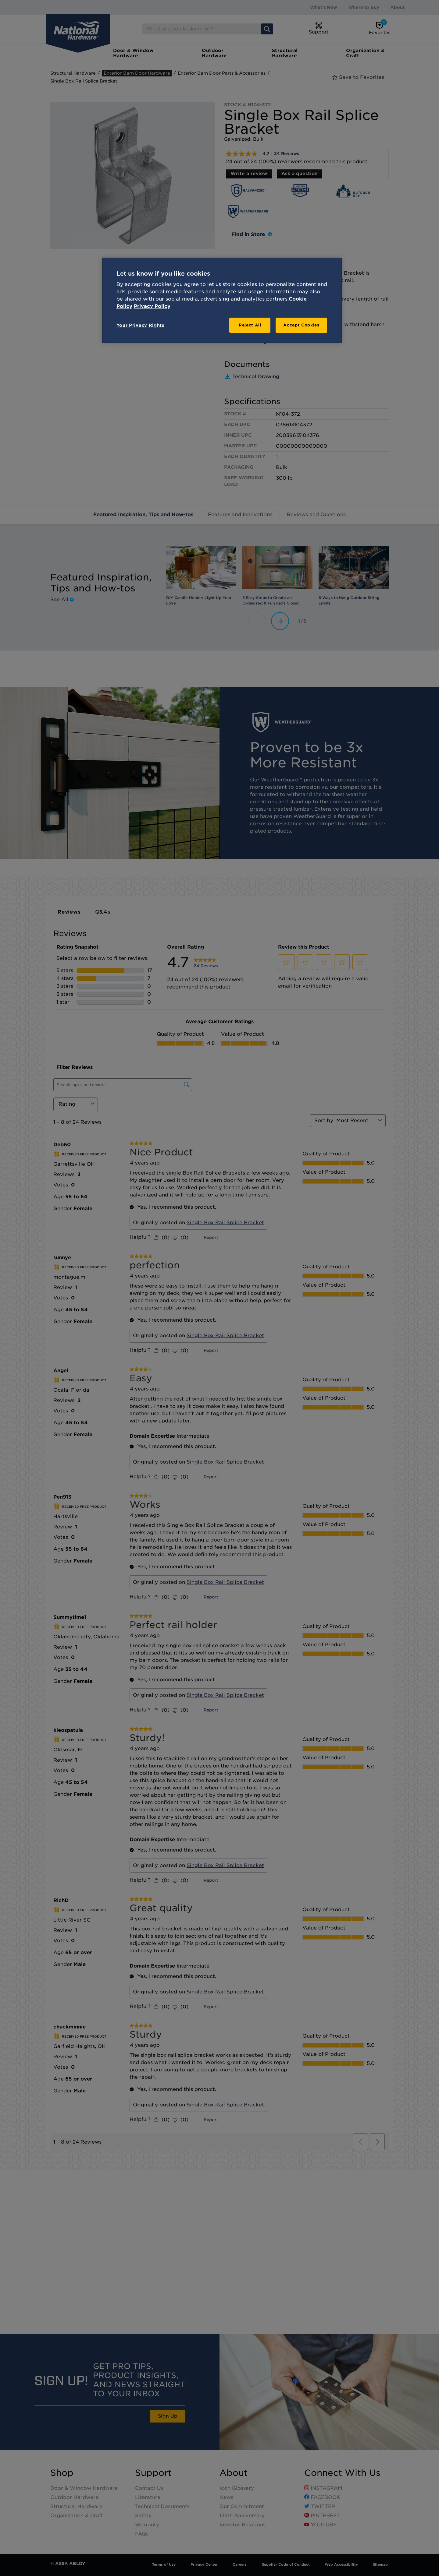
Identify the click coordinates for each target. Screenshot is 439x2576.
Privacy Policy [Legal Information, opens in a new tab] (152, 306)
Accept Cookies (301, 325)
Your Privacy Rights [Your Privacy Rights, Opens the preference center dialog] (140, 325)
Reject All (250, 325)
